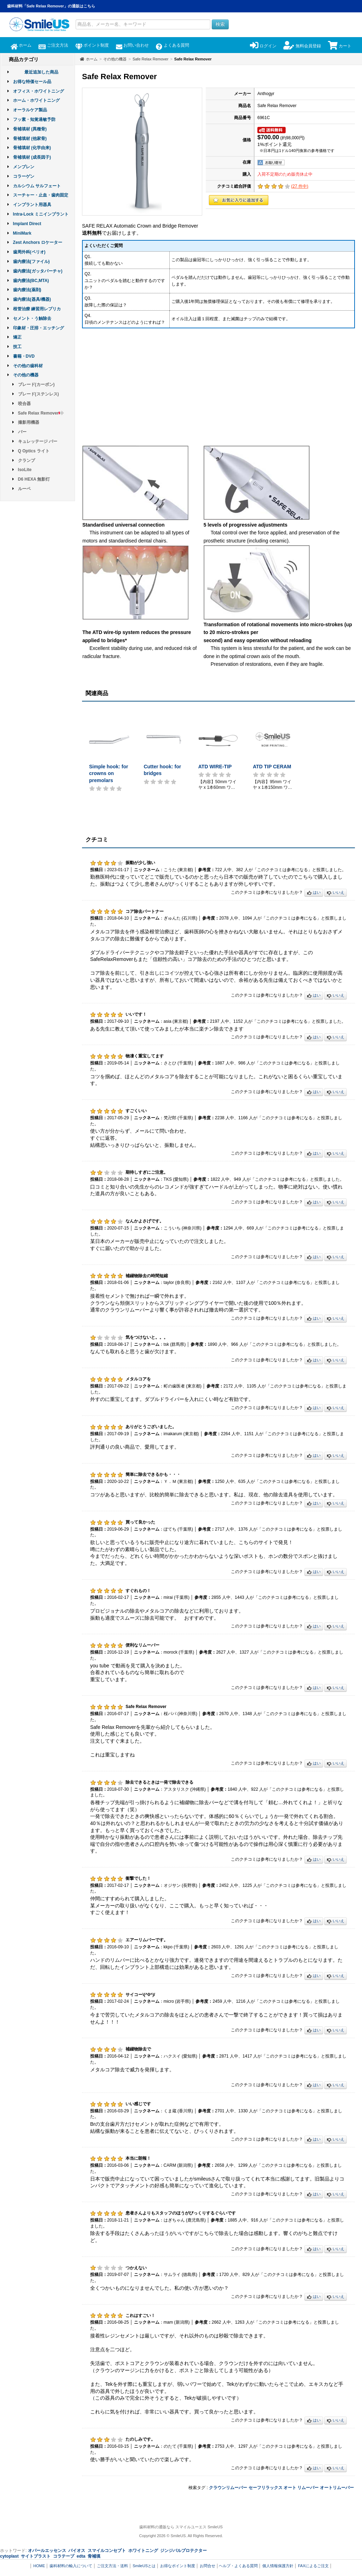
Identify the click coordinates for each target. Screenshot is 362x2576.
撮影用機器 (28, 422)
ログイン (263, 45)
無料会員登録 (302, 45)
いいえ (335, 893)
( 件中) (299, 186)
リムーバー (308, 2487)
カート (339, 45)
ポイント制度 (92, 45)
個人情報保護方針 (277, 2566)
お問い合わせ (132, 45)
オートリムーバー (337, 2487)
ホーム (21, 45)
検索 (220, 24)
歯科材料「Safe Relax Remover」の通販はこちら (51, 6)
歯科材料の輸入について (70, 2566)
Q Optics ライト (33, 450)
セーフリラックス (265, 2487)
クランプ (26, 460)
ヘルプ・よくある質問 (238, 2566)
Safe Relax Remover (41, 413)
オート (290, 2487)
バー (22, 431)
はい (314, 893)
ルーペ (24, 488)
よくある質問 (172, 45)
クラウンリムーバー (228, 2487)
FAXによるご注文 (313, 2566)
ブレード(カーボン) (36, 384)
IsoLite (25, 469)
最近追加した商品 (41, 72)
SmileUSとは (144, 2566)
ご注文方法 (53, 45)
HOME (39, 2566)
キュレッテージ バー (37, 441)
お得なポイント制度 (177, 2566)
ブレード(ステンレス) (38, 394)
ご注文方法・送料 (112, 2566)
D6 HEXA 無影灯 (34, 479)
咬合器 (24, 403)
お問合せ (207, 2566)
